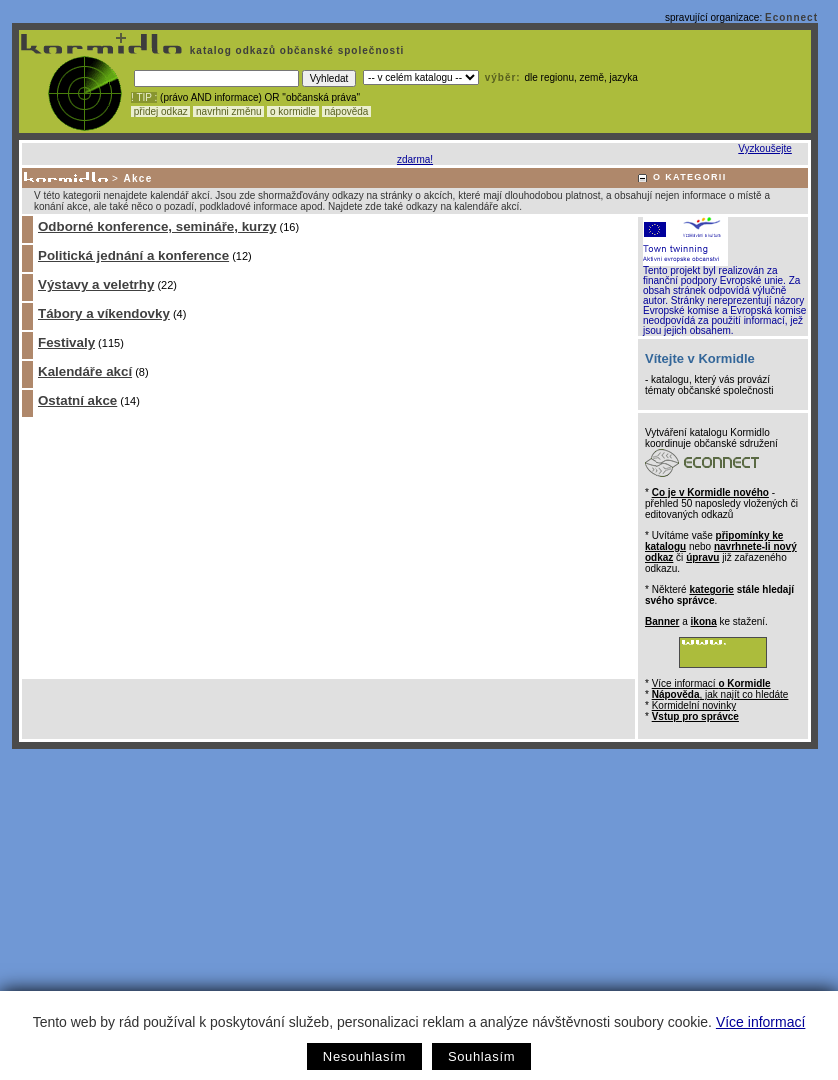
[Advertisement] (415, 899)
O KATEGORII (690, 177)
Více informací (760, 1022)
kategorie (711, 589)
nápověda (347, 111)
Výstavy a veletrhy (96, 284)
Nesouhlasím (364, 1056)
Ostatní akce (77, 400)
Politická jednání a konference (133, 255)
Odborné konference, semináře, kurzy (157, 226)
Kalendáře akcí (85, 371)
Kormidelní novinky (694, 705)
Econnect (791, 17)
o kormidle (293, 111)
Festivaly (66, 342)
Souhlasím (481, 1056)
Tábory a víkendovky (104, 313)
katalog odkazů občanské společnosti (295, 50)
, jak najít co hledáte (720, 694)
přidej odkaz (160, 111)
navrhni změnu (228, 111)
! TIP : (144, 97)
